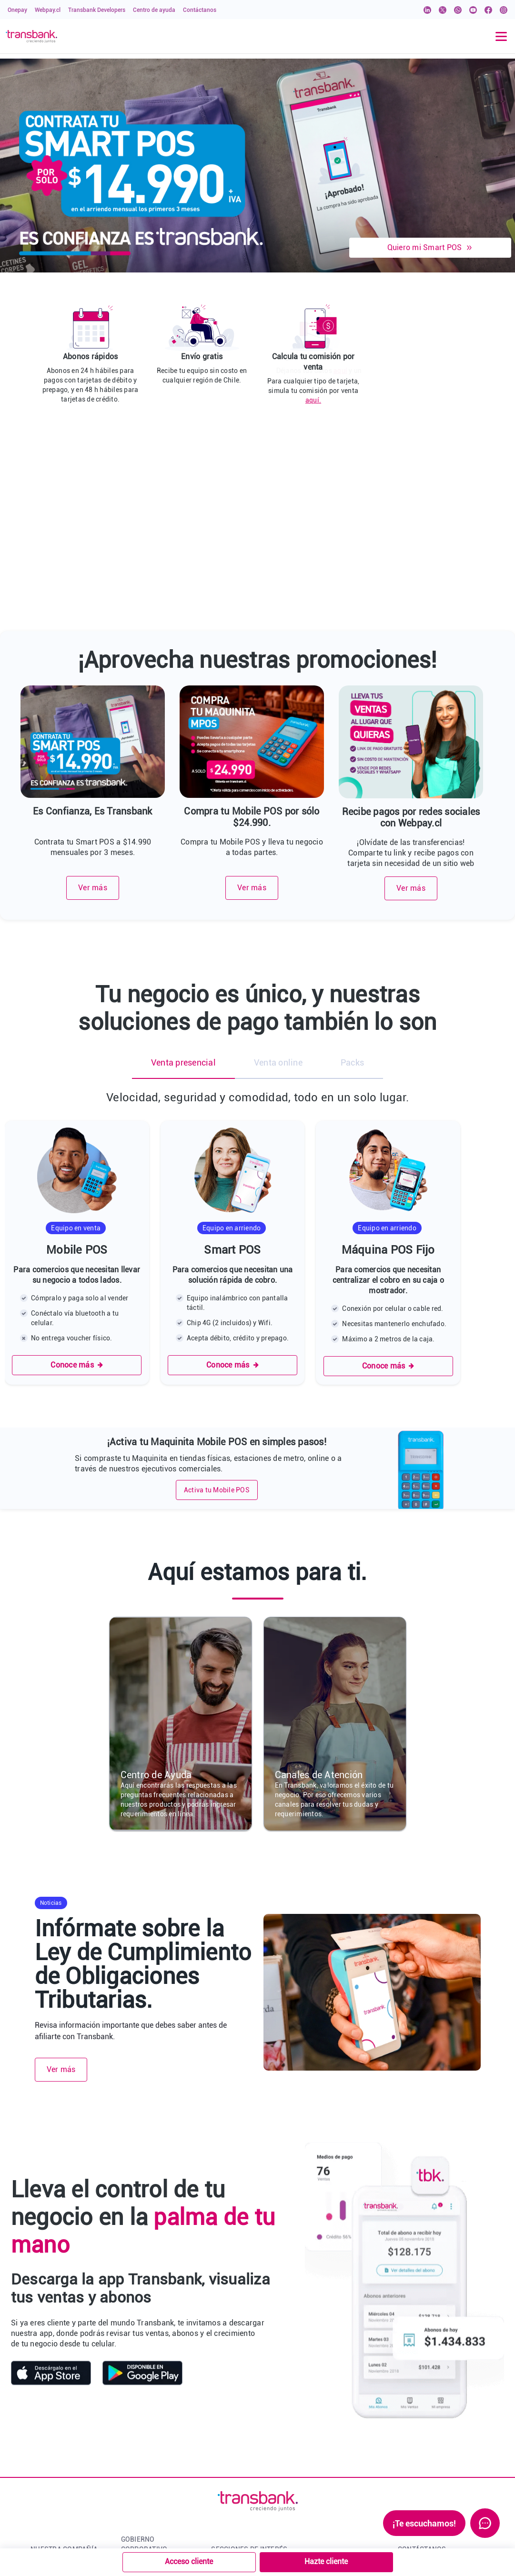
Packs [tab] (352, 881)
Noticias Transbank (60, 2443)
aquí (446, 370)
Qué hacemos (51, 2427)
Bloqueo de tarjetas (241, 2475)
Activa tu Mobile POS (217, 1309)
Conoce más (76, 1183)
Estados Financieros (152, 2475)
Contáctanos (199, 10)
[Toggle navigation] (501, 36)
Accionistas (139, 2443)
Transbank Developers (96, 10)
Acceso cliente (189, 2561)
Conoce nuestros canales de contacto (453, 2433)
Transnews (227, 2411)
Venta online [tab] (278, 881)
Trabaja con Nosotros (63, 2459)
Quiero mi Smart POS (430, 247)
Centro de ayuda (154, 10)
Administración (145, 2427)
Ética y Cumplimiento (154, 2492)
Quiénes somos (54, 2394)
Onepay (17, 10)
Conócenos (138, 2394)
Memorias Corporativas (157, 2524)
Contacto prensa (56, 2475)
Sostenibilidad (144, 2508)
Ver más (92, 706)
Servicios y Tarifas (239, 2443)
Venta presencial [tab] (183, 881)
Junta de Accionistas (153, 2459)
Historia (43, 2411)
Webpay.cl (48, 10)
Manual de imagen (239, 2492)
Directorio (136, 2411)
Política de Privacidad (245, 2459)
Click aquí (477, 2409)
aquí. (313, 400)
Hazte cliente (326, 2561)
